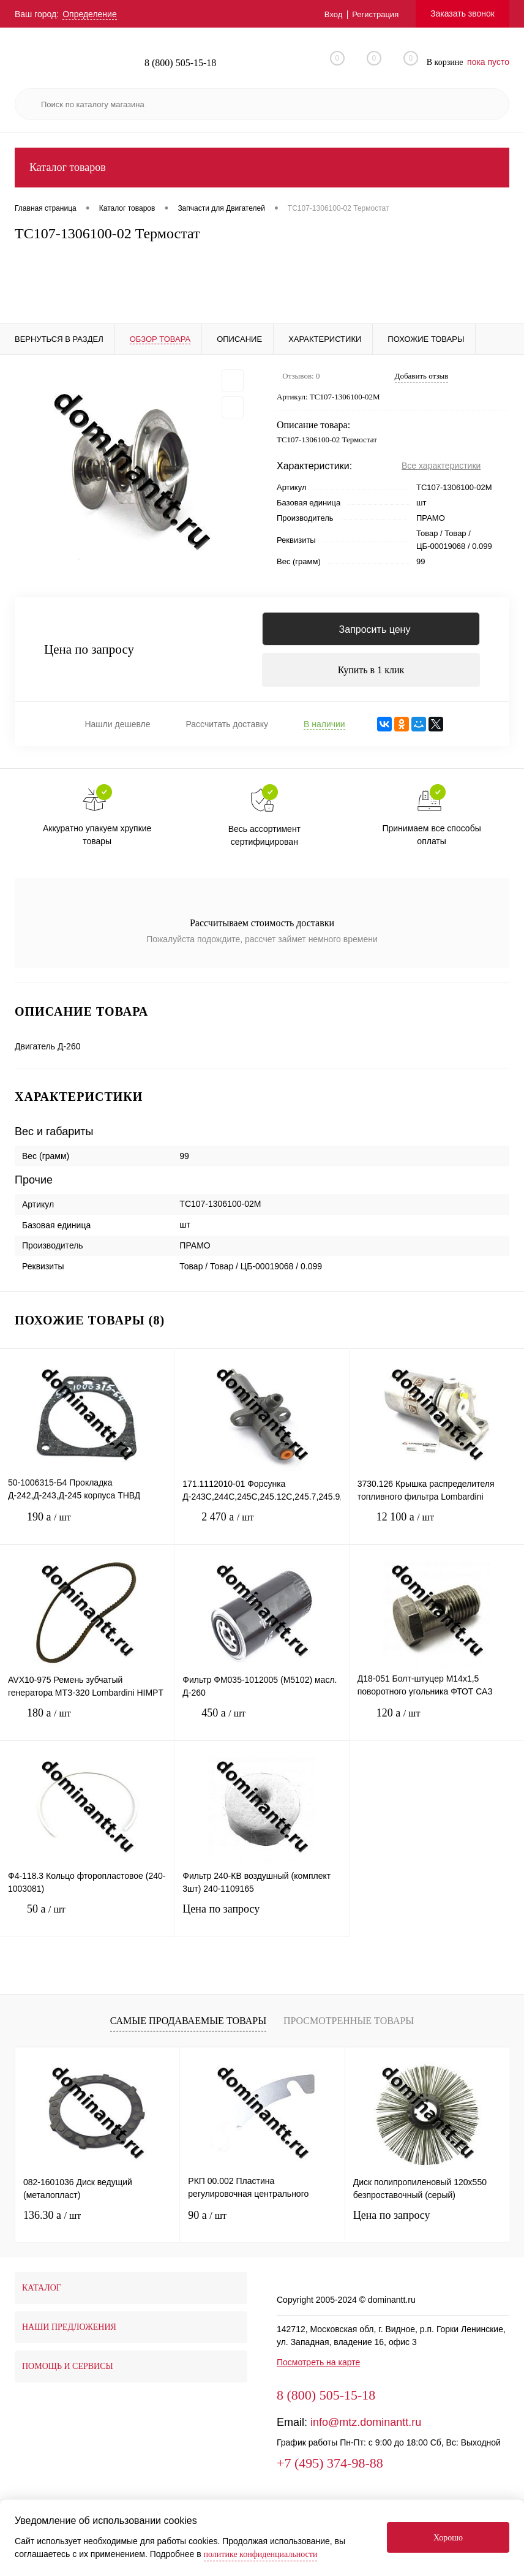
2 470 (261, 1532)
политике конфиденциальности (261, 2554)
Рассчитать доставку (226, 730)
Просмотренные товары (348, 2027)
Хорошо (448, 2537)
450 (261, 1728)
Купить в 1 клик (371, 674)
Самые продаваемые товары (188, 2027)
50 (87, 1924)
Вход (329, 14)
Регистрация (373, 14)
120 (436, 1728)
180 (87, 1728)
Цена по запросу (89, 652)
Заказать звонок (462, 13)
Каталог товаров (262, 167)
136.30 (52, 2221)
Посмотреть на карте (318, 2368)
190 (87, 1532)
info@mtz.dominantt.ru (365, 2428)
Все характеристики (441, 465)
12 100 (436, 1532)
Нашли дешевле (117, 730)
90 (207, 2221)
